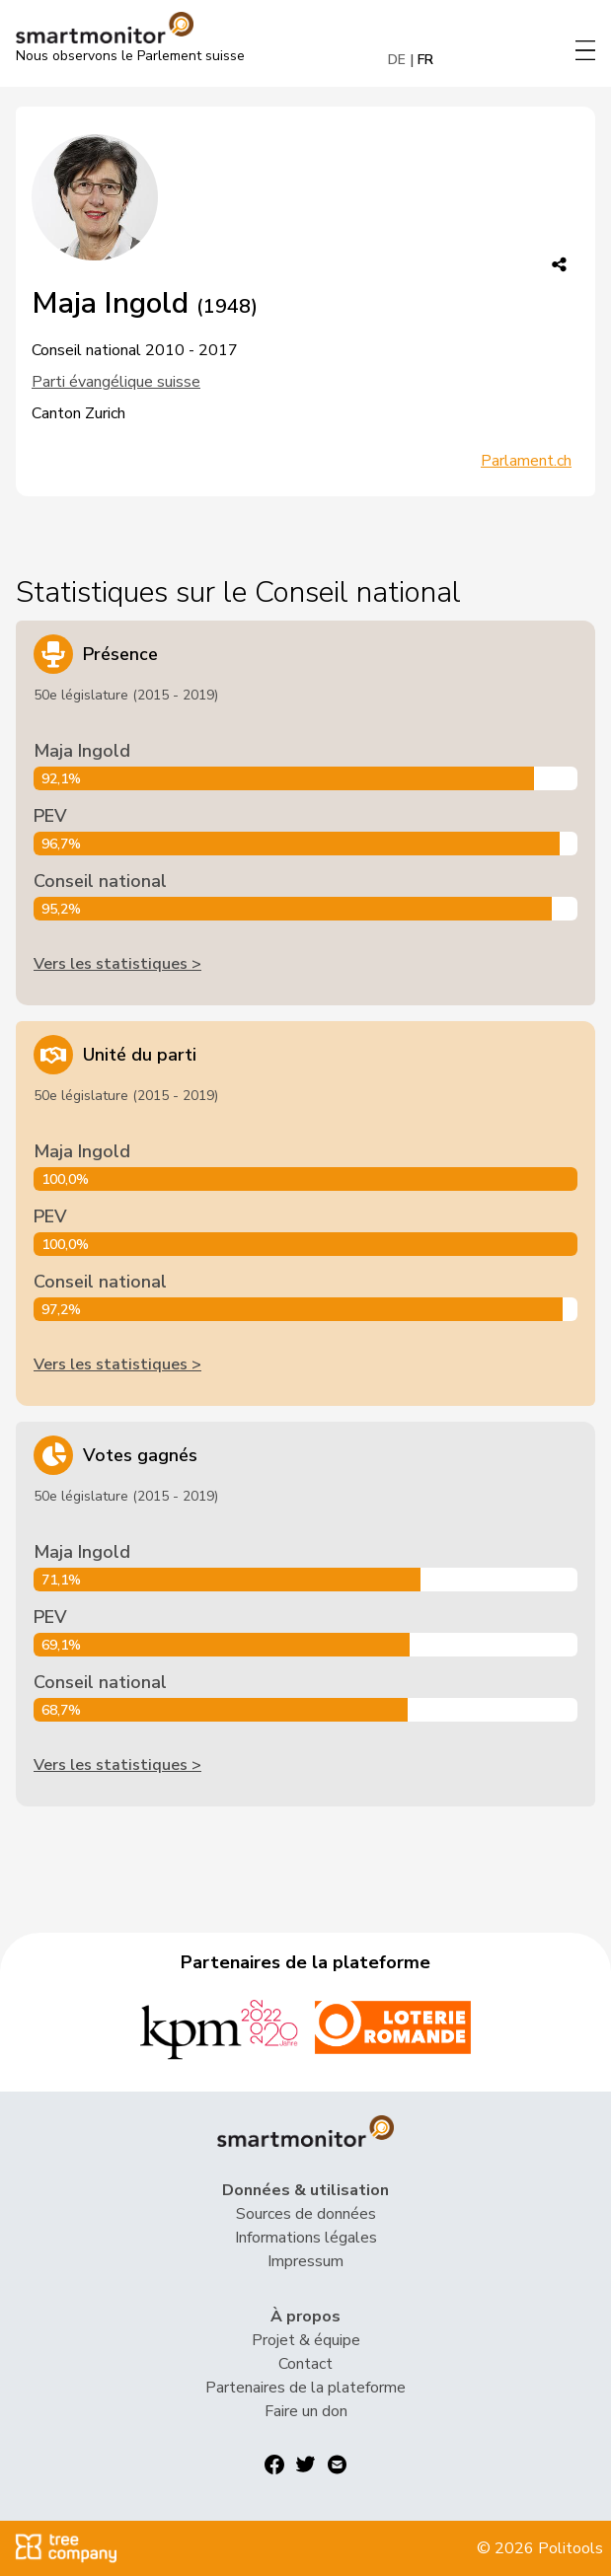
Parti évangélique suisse (116, 382)
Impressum (305, 2261)
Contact (305, 2364)
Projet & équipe (306, 2340)
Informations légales (306, 2237)
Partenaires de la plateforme (305, 2387)
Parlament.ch (526, 461)
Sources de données (306, 2214)
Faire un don (306, 2411)
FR (425, 59)
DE (397, 59)
